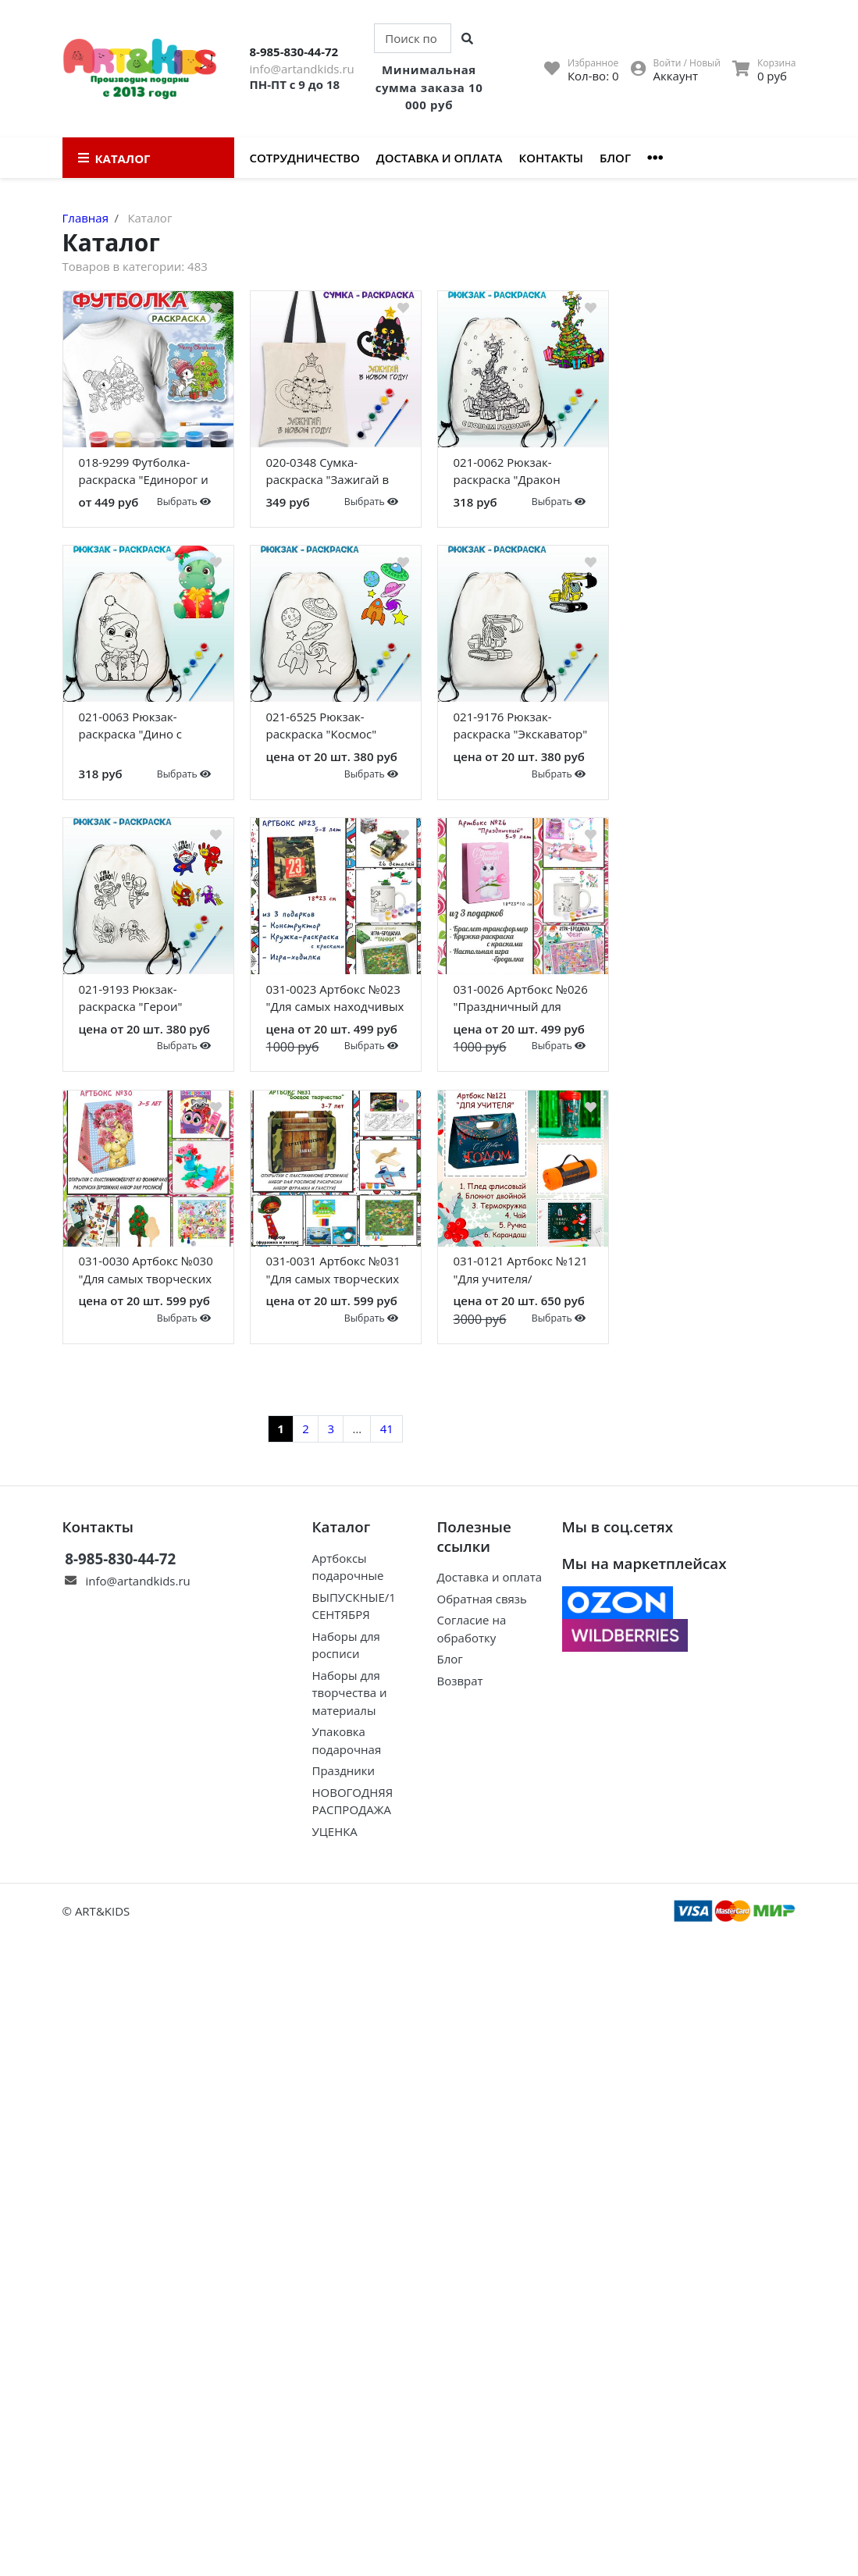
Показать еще (336, 1388)
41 (386, 1428)
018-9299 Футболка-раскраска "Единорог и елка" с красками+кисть (146, 473)
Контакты (551, 157)
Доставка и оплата (439, 157)
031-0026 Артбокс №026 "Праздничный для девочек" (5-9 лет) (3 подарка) (521, 1000)
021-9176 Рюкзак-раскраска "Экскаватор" (521, 725)
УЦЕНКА (334, 1831)
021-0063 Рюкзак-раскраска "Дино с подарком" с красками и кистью (147, 728)
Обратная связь (482, 1598)
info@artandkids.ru (302, 68)
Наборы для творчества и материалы (349, 1692)
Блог (615, 157)
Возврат (460, 1680)
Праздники (343, 1770)
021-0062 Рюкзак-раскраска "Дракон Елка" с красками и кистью (507, 473)
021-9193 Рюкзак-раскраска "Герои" (131, 998)
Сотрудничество (305, 157)
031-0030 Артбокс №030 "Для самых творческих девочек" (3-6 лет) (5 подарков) (146, 1272)
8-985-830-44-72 (294, 51)
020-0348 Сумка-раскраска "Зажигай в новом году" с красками (333, 473)
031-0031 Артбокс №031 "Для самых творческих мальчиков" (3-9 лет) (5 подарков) (333, 1272)
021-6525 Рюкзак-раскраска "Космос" (321, 725)
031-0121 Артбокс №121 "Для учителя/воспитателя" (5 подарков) (521, 1272)
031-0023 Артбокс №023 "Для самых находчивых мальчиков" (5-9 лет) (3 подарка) (335, 1000)
